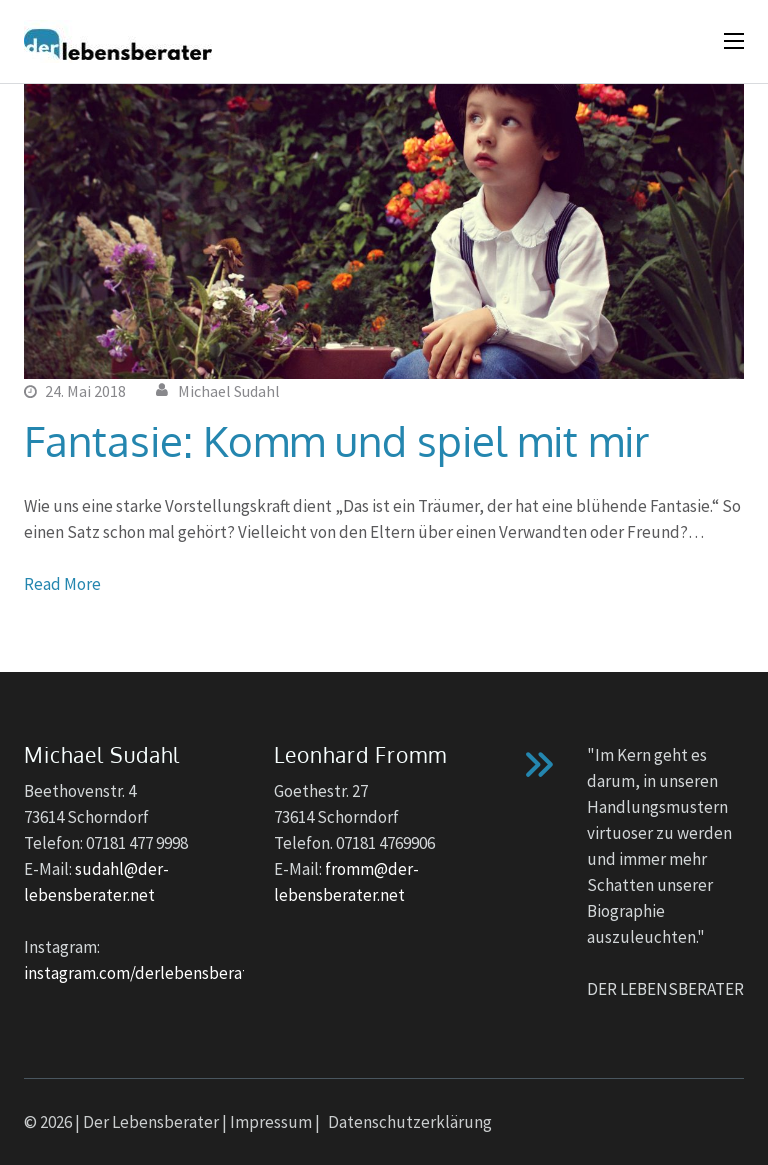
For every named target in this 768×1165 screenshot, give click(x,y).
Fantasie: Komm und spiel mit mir (336, 440)
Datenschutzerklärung (410, 1122)
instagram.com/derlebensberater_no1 (162, 973)
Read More (62, 584)
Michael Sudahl (229, 391)
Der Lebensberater (151, 1122)
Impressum (271, 1122)
